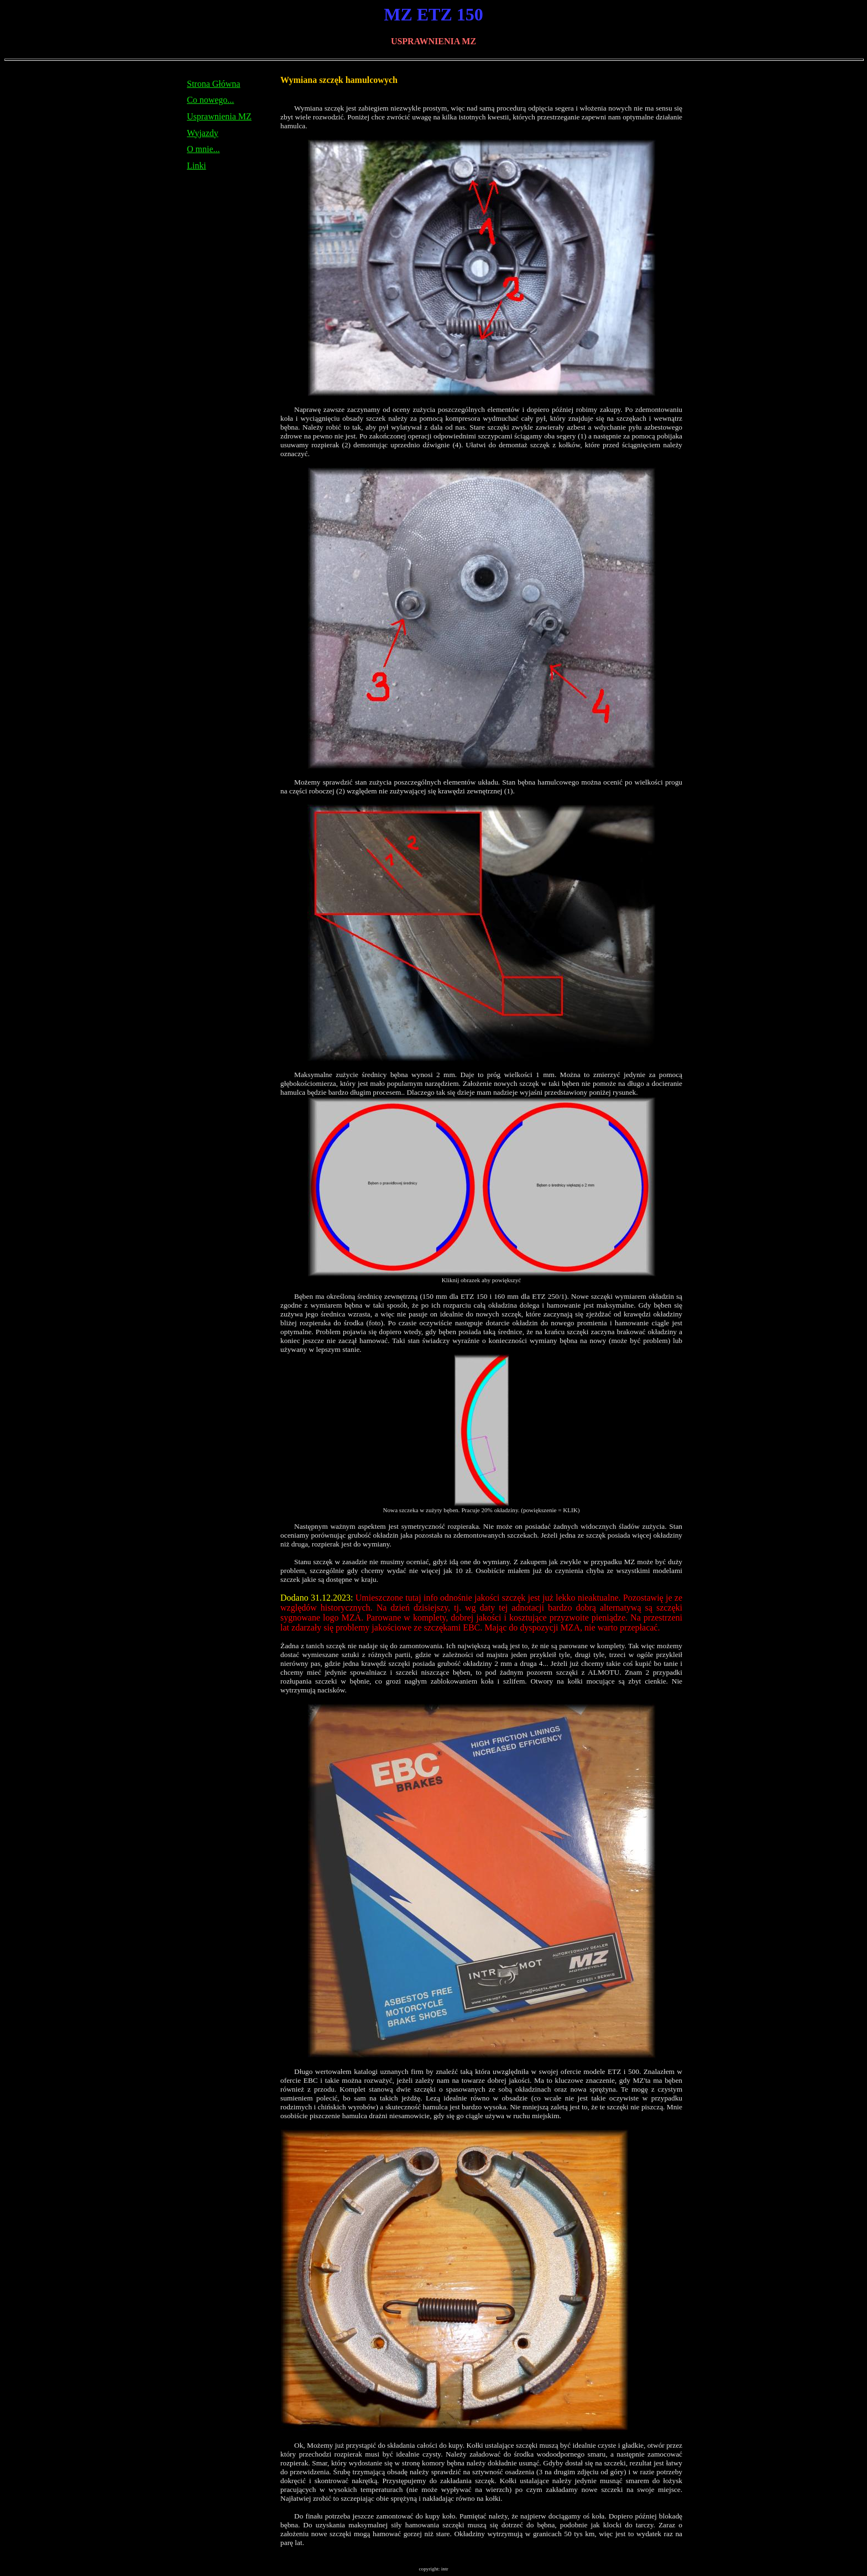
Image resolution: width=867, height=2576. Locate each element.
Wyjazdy (202, 133)
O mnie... (203, 149)
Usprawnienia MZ (219, 116)
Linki (196, 165)
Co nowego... (210, 99)
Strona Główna (213, 83)
